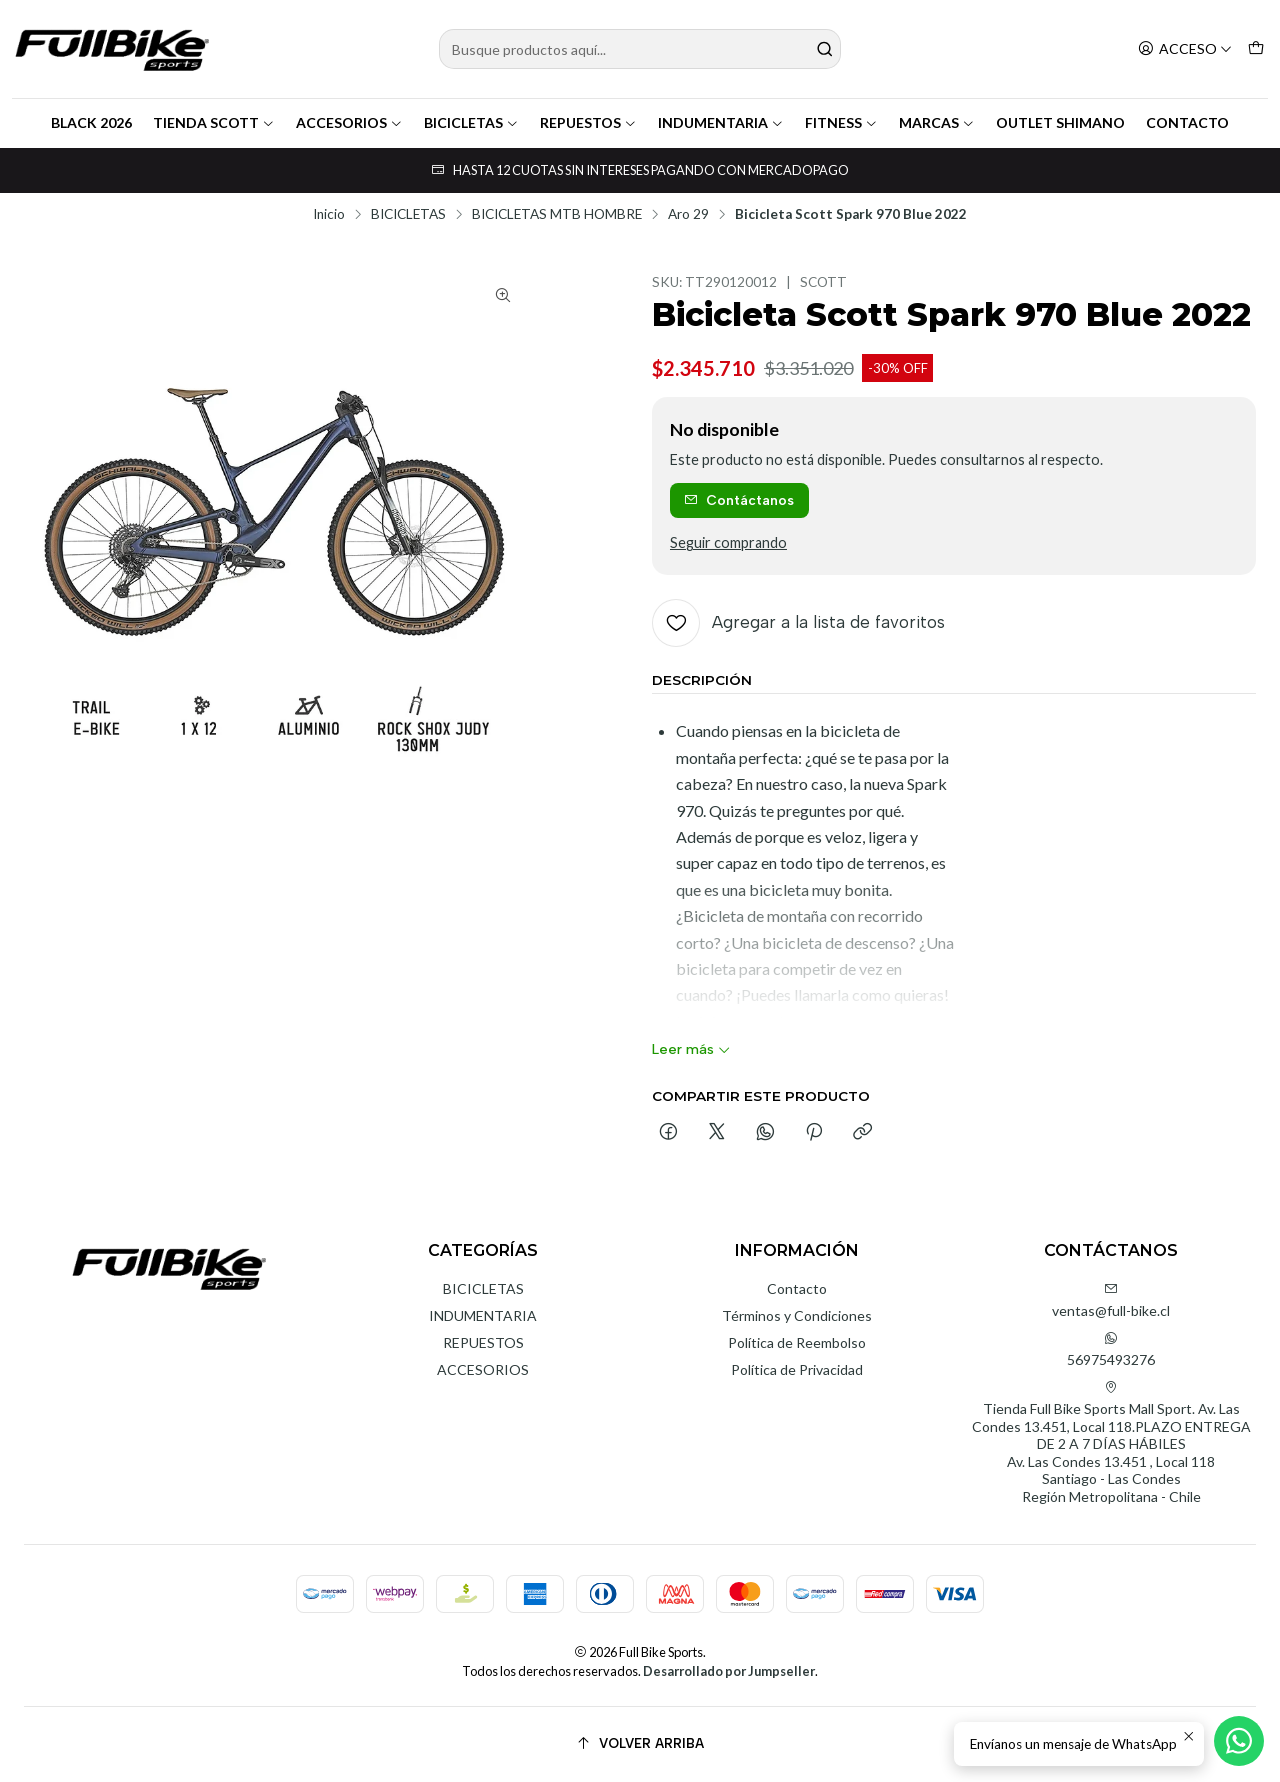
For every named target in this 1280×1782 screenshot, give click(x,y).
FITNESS (841, 122)
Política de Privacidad (797, 1369)
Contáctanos (739, 500)
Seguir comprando (728, 543)
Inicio (329, 215)
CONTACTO (1187, 122)
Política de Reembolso (797, 1342)
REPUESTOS (588, 122)
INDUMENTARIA (721, 122)
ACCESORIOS (349, 122)
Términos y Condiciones (797, 1315)
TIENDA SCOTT (214, 122)
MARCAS (937, 122)
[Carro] (1256, 49)
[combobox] (640, 49)
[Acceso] (1185, 49)
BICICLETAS (471, 122)
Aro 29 (688, 215)
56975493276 (1111, 1349)
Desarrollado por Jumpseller (729, 1671)
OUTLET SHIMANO (1060, 122)
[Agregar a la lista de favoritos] (798, 623)
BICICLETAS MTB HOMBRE (557, 215)
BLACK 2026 (91, 122)
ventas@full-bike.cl (1111, 1300)
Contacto (797, 1288)
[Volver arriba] (640, 1744)
